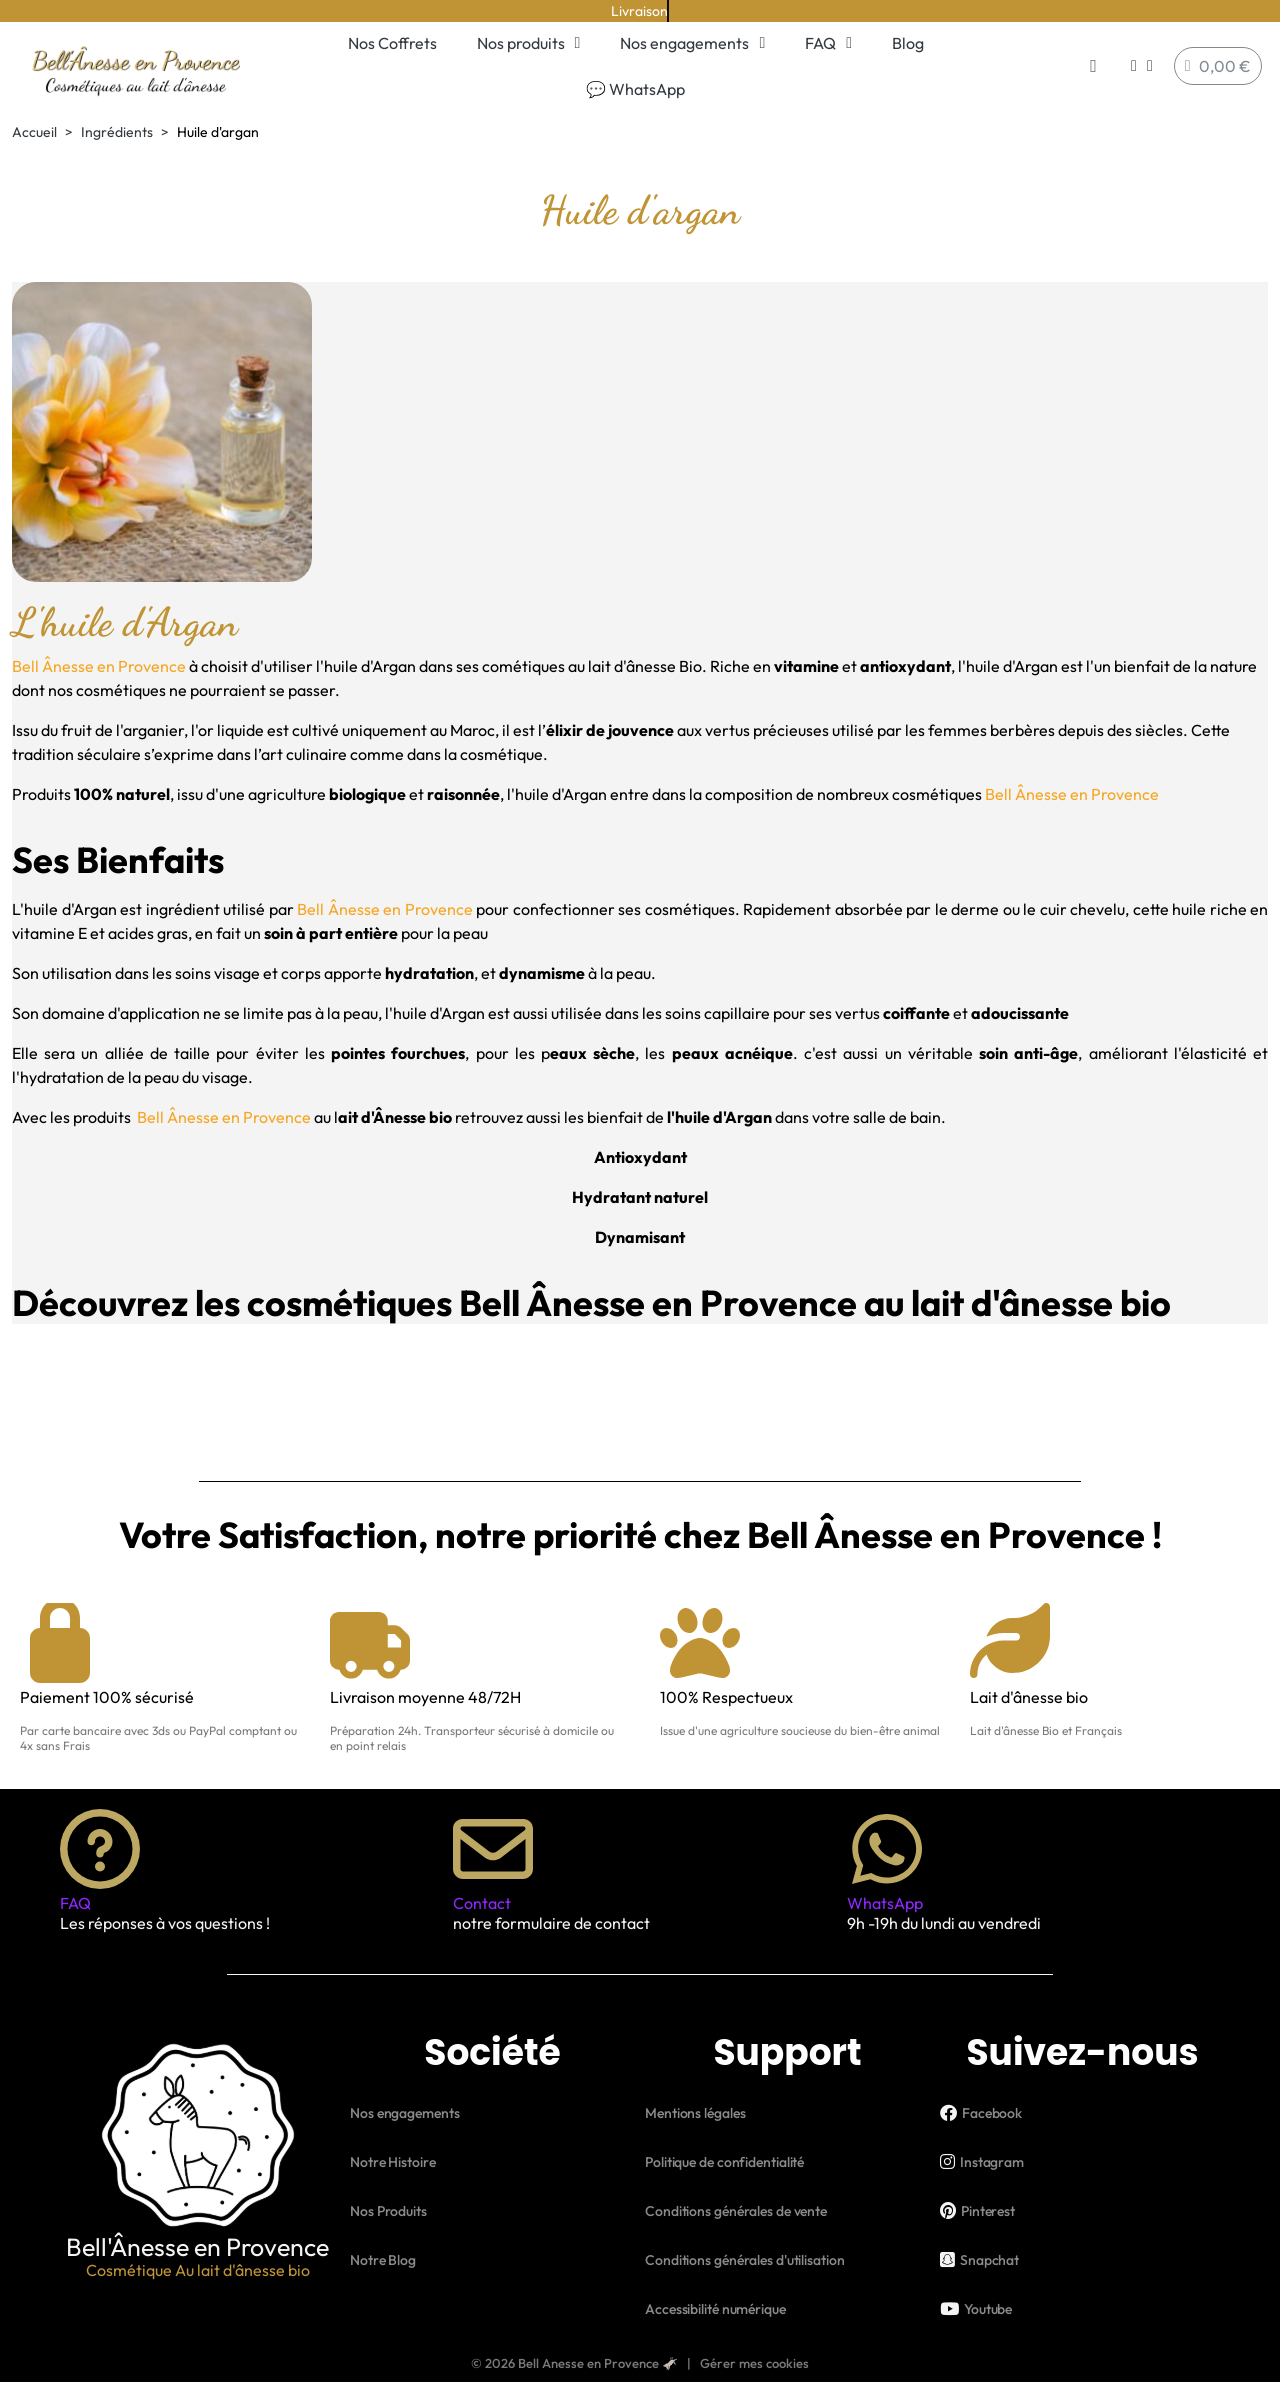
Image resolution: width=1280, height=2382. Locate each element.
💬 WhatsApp (635, 89)
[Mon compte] (1142, 66)
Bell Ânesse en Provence (99, 666)
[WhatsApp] (887, 1849)
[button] (1093, 66)
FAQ (828, 43)
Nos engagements (692, 43)
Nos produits (529, 43)
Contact (482, 1903)
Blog (908, 43)
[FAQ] (100, 1849)
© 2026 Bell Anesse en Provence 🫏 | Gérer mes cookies (640, 2363)
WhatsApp (885, 1903)
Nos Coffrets (392, 43)
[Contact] (493, 1849)
